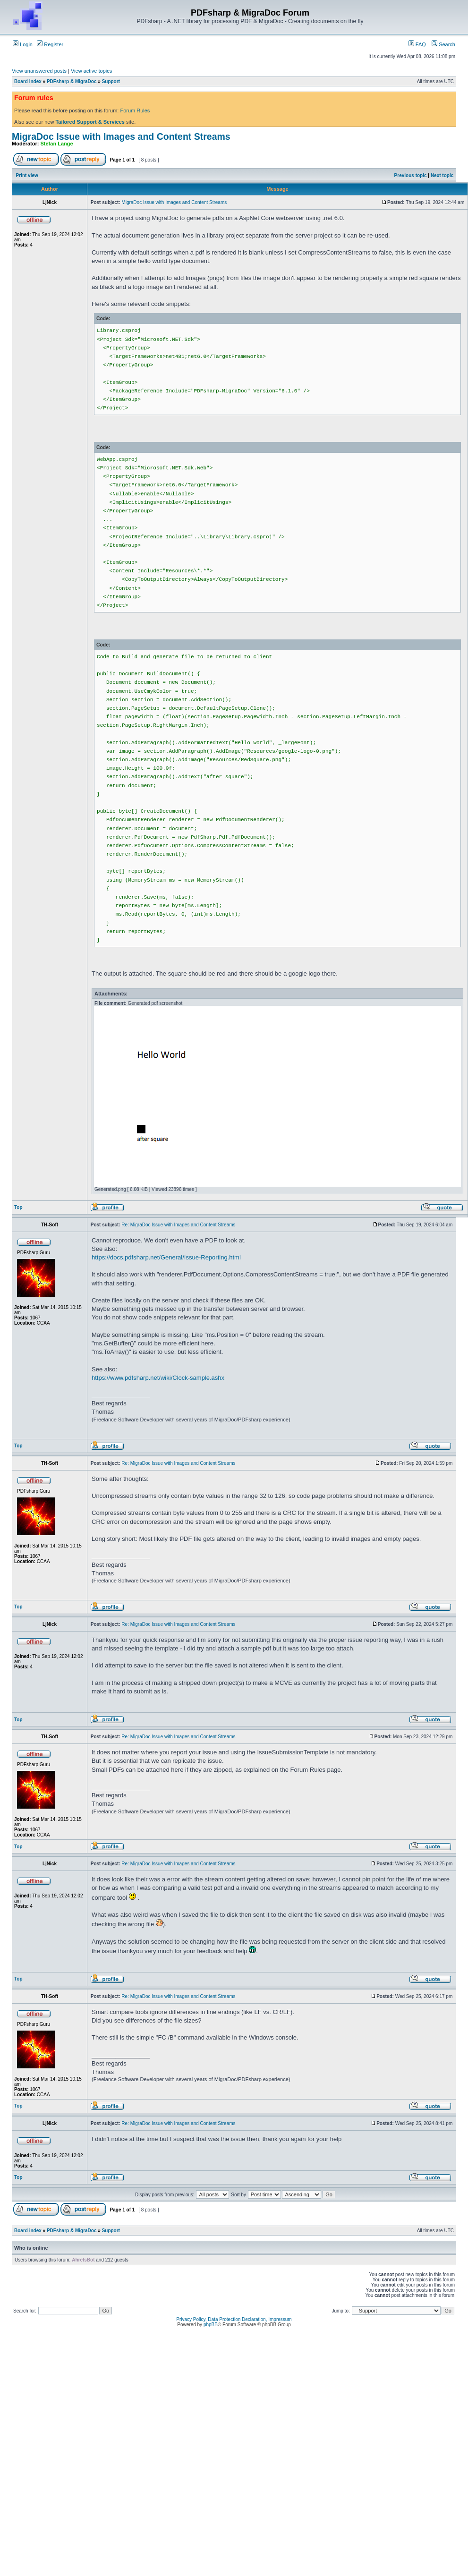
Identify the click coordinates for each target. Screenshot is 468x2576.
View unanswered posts (39, 71)
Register (50, 44)
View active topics (91, 71)
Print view (27, 175)
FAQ (417, 44)
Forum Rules (135, 110)
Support (111, 81)
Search (443, 44)
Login (23, 44)
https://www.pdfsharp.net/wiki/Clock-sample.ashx (158, 1377)
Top (18, 1207)
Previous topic (410, 175)
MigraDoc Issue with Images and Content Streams (121, 136)
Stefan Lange (57, 143)
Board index (28, 81)
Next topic (442, 175)
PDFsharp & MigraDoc (72, 81)
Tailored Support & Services (90, 122)
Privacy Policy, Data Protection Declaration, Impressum (233, 2319)
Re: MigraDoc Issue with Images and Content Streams (178, 1224)
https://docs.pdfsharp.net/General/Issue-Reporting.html (166, 1257)
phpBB (211, 2324)
